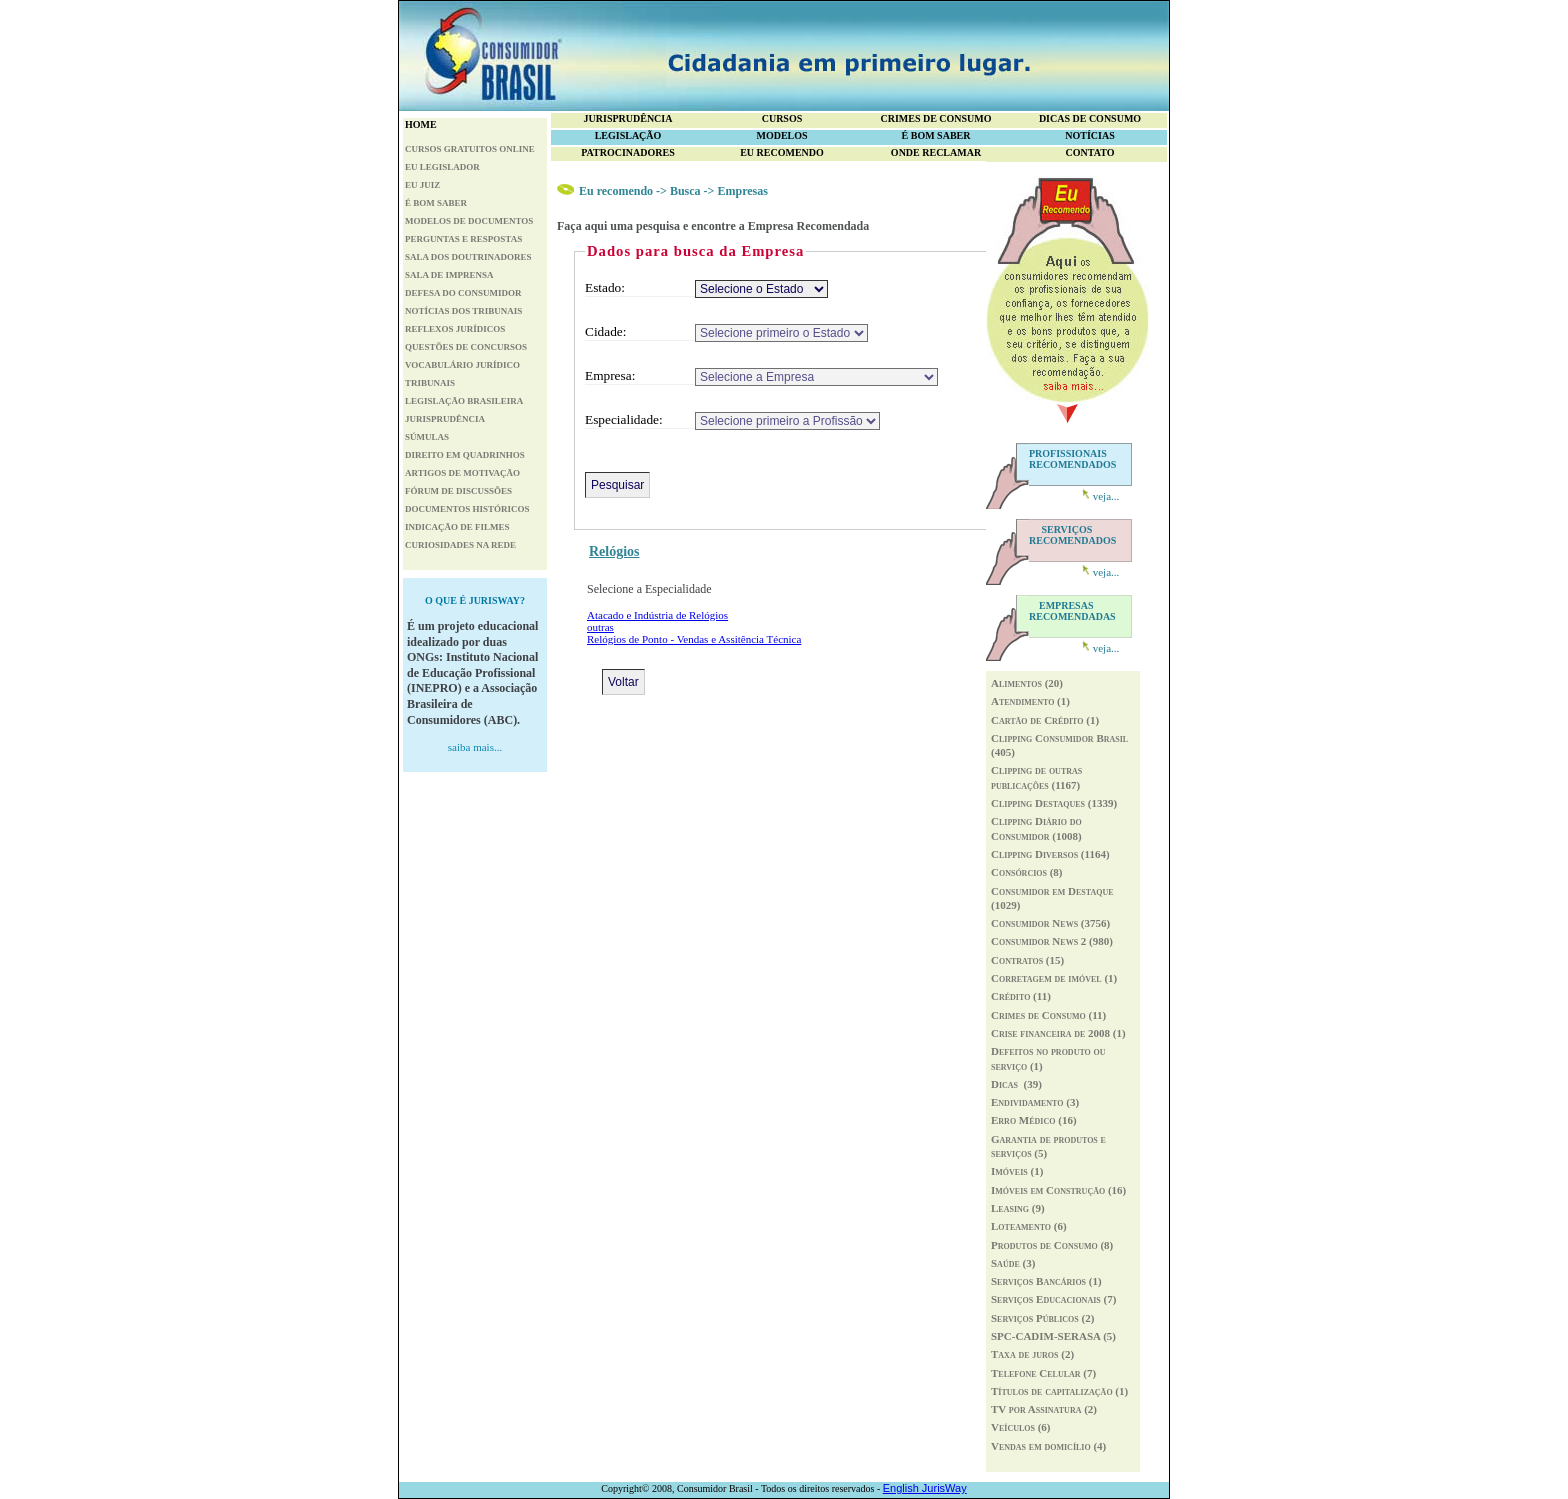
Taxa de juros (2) (1032, 1354)
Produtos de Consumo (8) (1052, 1245)
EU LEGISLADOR (442, 167)
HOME (421, 124)
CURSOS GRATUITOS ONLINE (470, 149)
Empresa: (610, 375)
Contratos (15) (1027, 960)
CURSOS (782, 118)
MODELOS (781, 135)
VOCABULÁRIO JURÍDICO (462, 365)
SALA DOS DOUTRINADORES (468, 257)
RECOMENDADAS (1072, 611)
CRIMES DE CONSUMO (935, 118)
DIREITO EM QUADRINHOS (465, 455)
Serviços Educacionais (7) (1053, 1299)
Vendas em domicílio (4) (1048, 1446)
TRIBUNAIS (430, 383)
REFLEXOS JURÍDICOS (455, 329)
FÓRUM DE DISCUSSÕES (458, 491)
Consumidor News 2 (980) (1052, 941)
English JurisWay (925, 1488)
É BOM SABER (436, 203)
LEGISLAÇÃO (628, 135)
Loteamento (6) (1029, 1226)
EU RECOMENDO (782, 152)
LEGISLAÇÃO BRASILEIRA (464, 401)
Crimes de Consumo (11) (1048, 1015)
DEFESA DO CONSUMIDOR (463, 293)
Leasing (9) (1018, 1208)
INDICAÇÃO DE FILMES (457, 527)
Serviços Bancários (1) (1046, 1281)
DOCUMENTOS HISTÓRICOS (467, 509)
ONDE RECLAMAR (936, 152)
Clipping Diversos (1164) (1050, 854)
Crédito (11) (1021, 996)
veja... (1106, 496)
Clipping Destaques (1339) (1054, 803)
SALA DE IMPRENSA (449, 275)
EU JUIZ (422, 185)
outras (600, 627)
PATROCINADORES (628, 152)
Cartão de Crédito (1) (1045, 720)
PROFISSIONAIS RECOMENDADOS (1072, 459)
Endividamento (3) (1035, 1102)
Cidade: (605, 331)
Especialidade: (624, 419)
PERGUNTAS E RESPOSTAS (463, 239)
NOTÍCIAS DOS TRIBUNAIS (463, 311)
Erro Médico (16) (1034, 1120)
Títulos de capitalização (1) (1059, 1391)
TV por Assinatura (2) (1044, 1409)
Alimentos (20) (1027, 683)
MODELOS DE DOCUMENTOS (469, 221)
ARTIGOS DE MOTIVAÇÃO (462, 473)
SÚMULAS (427, 437)
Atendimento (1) (1030, 701)
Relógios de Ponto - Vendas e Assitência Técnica (694, 639)
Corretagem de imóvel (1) (1054, 978)
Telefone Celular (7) (1043, 1373)
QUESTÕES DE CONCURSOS (466, 347)
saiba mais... (475, 747)
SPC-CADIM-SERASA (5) (1053, 1336)
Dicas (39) (1016, 1084)
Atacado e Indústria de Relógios (657, 615)
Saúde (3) (1013, 1263)
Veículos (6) (1021, 1427)
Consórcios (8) (1027, 872)
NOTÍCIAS (1089, 135)
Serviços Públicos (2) (1042, 1318)
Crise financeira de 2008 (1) (1058, 1033)
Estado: (605, 287)
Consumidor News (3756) (1050, 923)
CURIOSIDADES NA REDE (460, 545)
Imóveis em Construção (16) (1058, 1190)
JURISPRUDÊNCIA (445, 419)
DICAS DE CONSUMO (1090, 118)
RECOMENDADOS (1072, 535)
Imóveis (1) (1017, 1171)
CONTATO (1090, 152)
